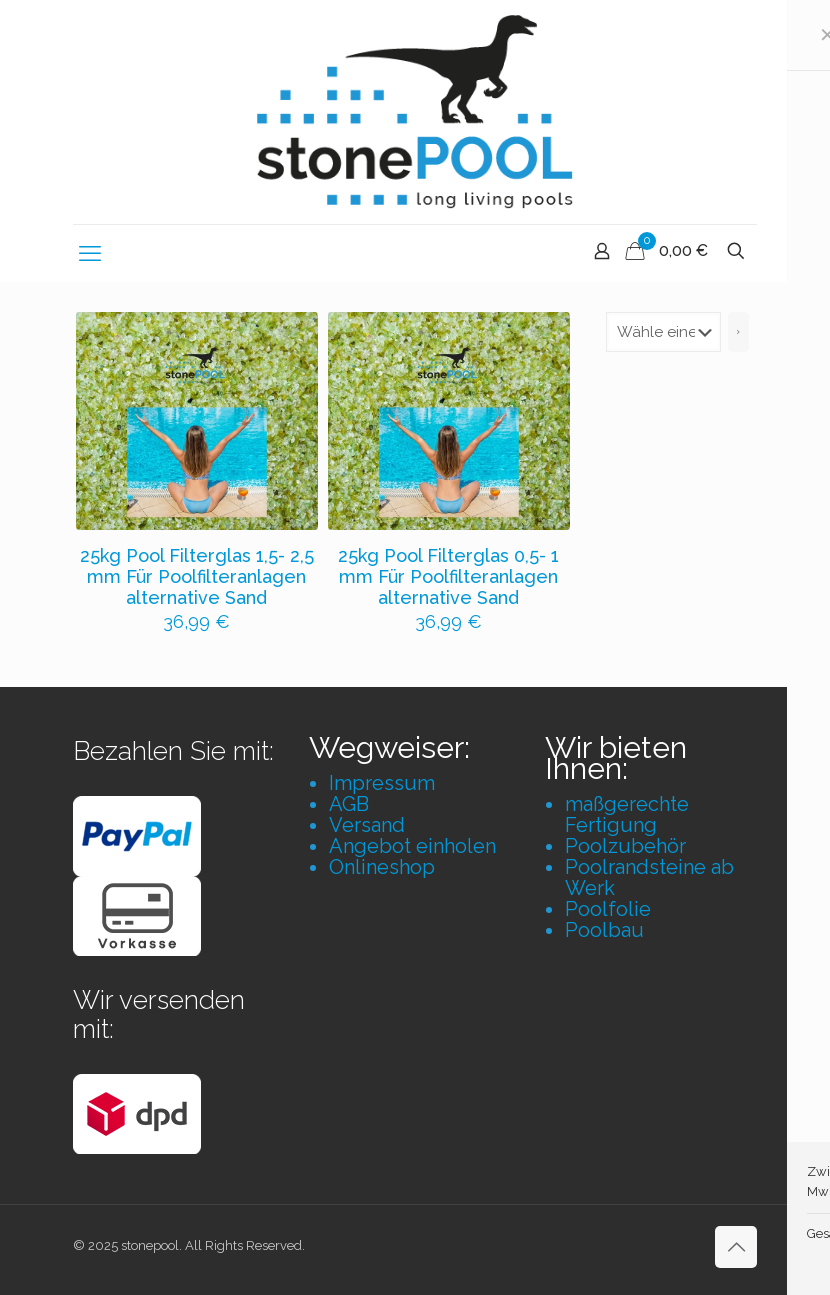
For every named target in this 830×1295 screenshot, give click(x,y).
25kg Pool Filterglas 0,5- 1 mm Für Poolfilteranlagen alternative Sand (448, 576)
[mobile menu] (90, 253)
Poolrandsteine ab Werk (649, 877)
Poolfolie (608, 909)
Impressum (382, 783)
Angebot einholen (412, 846)
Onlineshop (382, 867)
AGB (349, 804)
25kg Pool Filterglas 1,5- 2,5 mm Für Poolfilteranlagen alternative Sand (197, 576)
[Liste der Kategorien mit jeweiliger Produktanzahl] (663, 332)
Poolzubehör (625, 846)
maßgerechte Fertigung (627, 814)
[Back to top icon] (736, 1247)
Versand (367, 825)
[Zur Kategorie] (738, 332)
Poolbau (604, 930)
